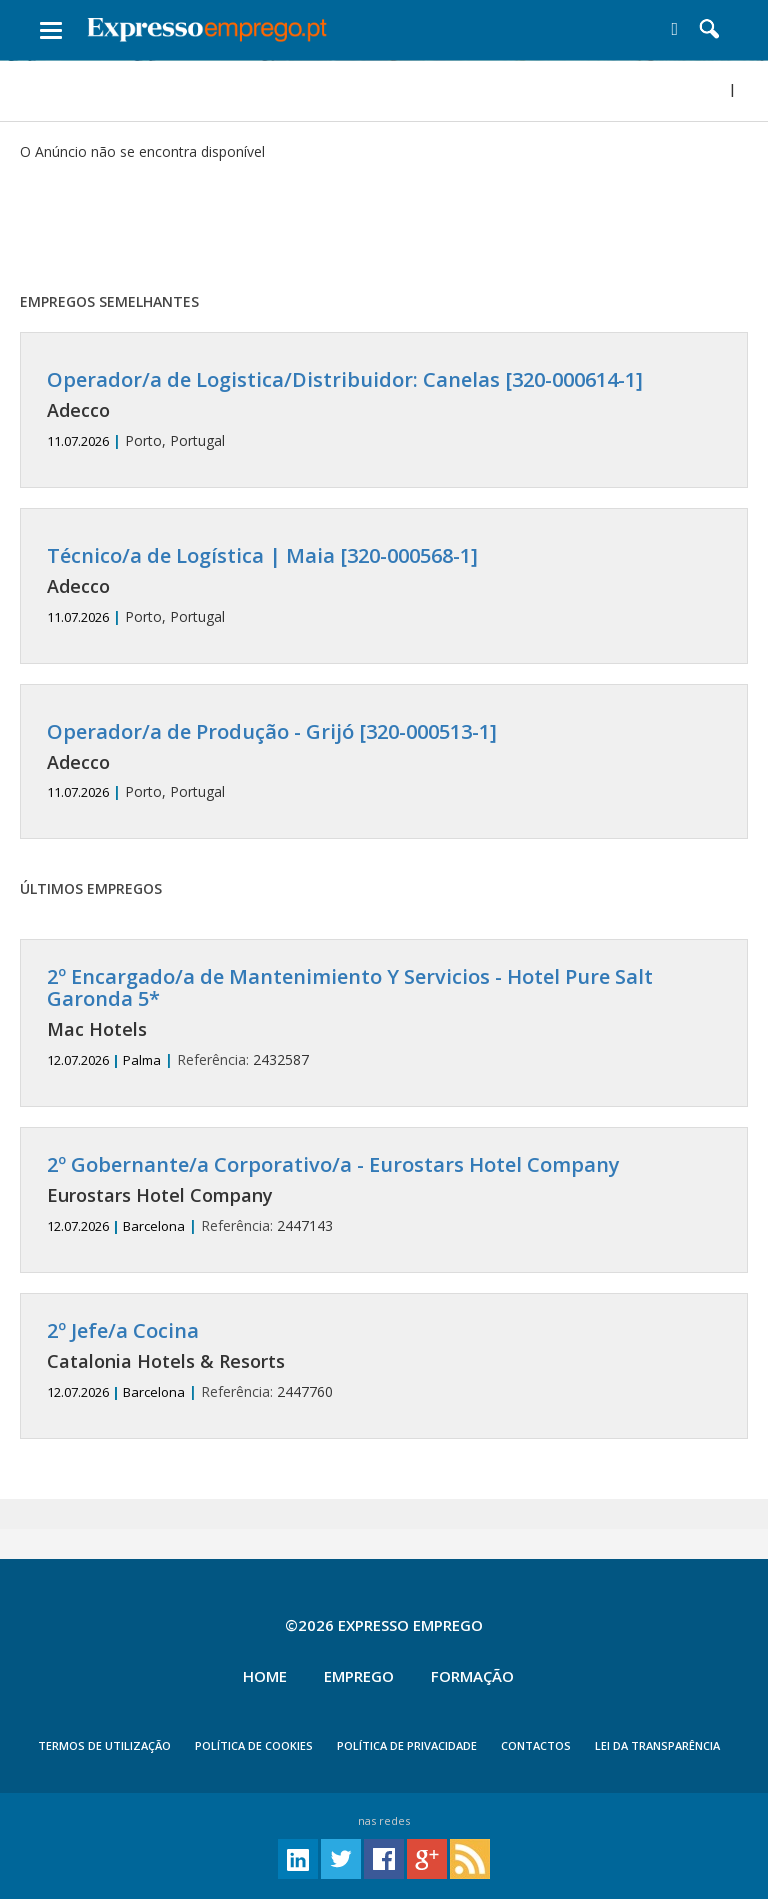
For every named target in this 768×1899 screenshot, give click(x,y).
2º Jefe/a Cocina (123, 1330)
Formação (472, 1676)
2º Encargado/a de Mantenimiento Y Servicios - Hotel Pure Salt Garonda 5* (350, 987)
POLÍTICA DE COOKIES (254, 1745)
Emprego (359, 1676)
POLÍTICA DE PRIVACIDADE (407, 1745)
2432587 (384, 1017)
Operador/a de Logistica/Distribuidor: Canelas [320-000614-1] (345, 379)
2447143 (384, 1194)
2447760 (384, 1360)
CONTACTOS (536, 1745)
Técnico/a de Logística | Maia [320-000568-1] (262, 555)
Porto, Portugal (384, 409)
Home (265, 1676)
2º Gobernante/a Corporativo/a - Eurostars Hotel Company (333, 1164)
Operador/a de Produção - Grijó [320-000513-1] (272, 731)
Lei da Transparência (657, 1745)
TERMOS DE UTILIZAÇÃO (104, 1745)
